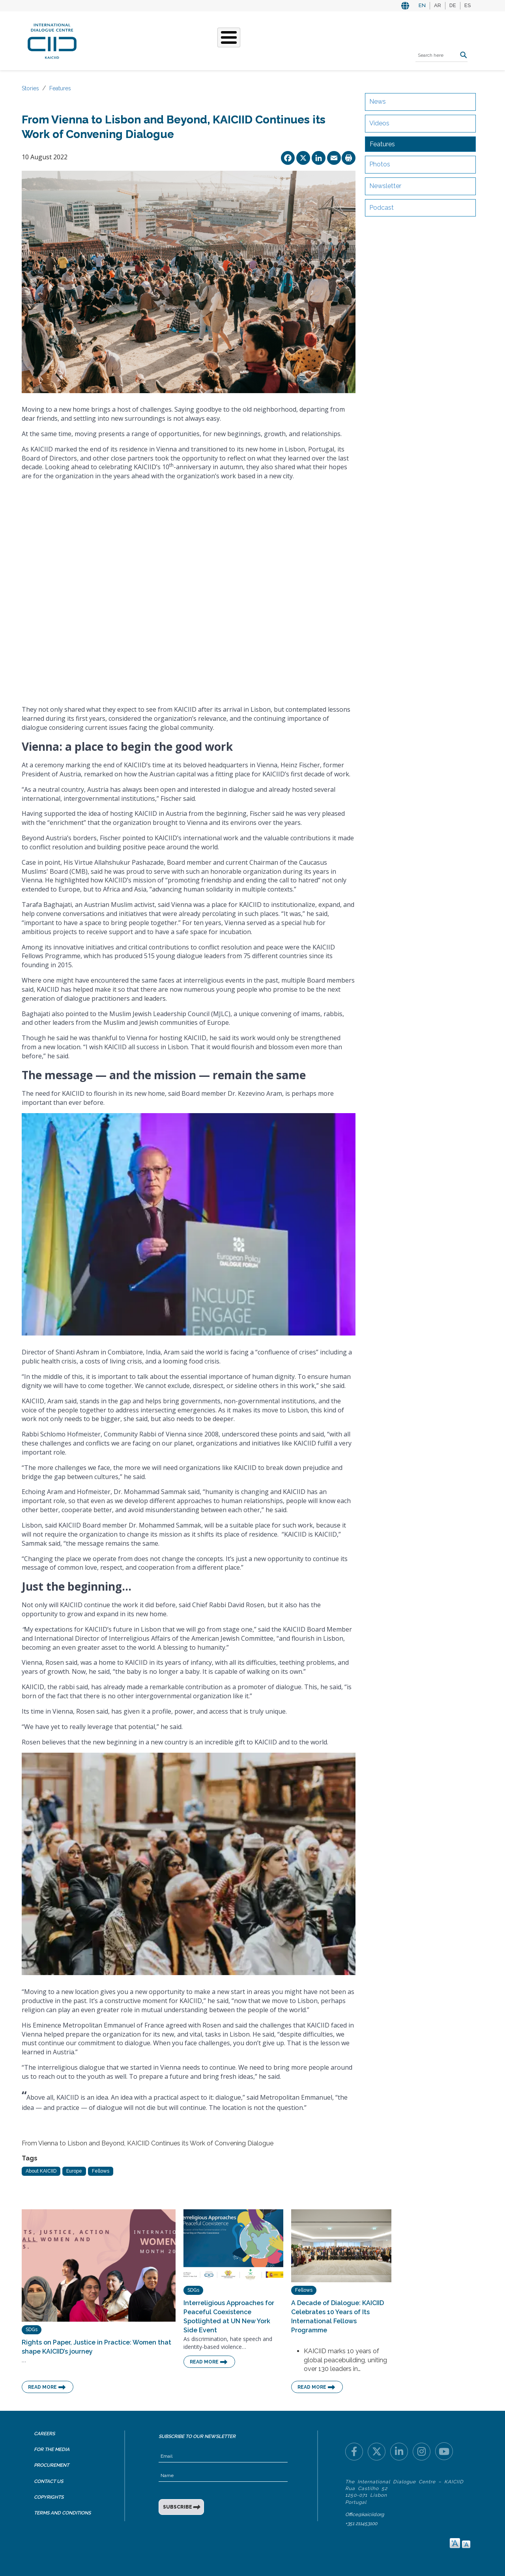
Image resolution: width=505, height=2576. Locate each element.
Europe (74, 2171)
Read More (42, 2387)
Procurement (51, 2465)
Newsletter (385, 186)
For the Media (51, 2449)
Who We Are (154, 39)
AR (437, 5)
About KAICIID (41, 2171)
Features (60, 88)
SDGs (31, 2329)
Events (276, 39)
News (377, 101)
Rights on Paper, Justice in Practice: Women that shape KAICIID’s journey (96, 2347)
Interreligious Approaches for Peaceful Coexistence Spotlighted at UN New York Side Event (228, 2316)
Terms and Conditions (62, 2513)
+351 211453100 (361, 2523)
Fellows (100, 2171)
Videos (379, 123)
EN (422, 5)
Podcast (381, 207)
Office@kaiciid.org (364, 2514)
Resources (314, 39)
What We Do (202, 39)
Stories (243, 39)
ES (467, 5)
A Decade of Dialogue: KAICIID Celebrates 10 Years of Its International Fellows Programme (337, 2316)
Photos (379, 164)
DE (452, 5)
